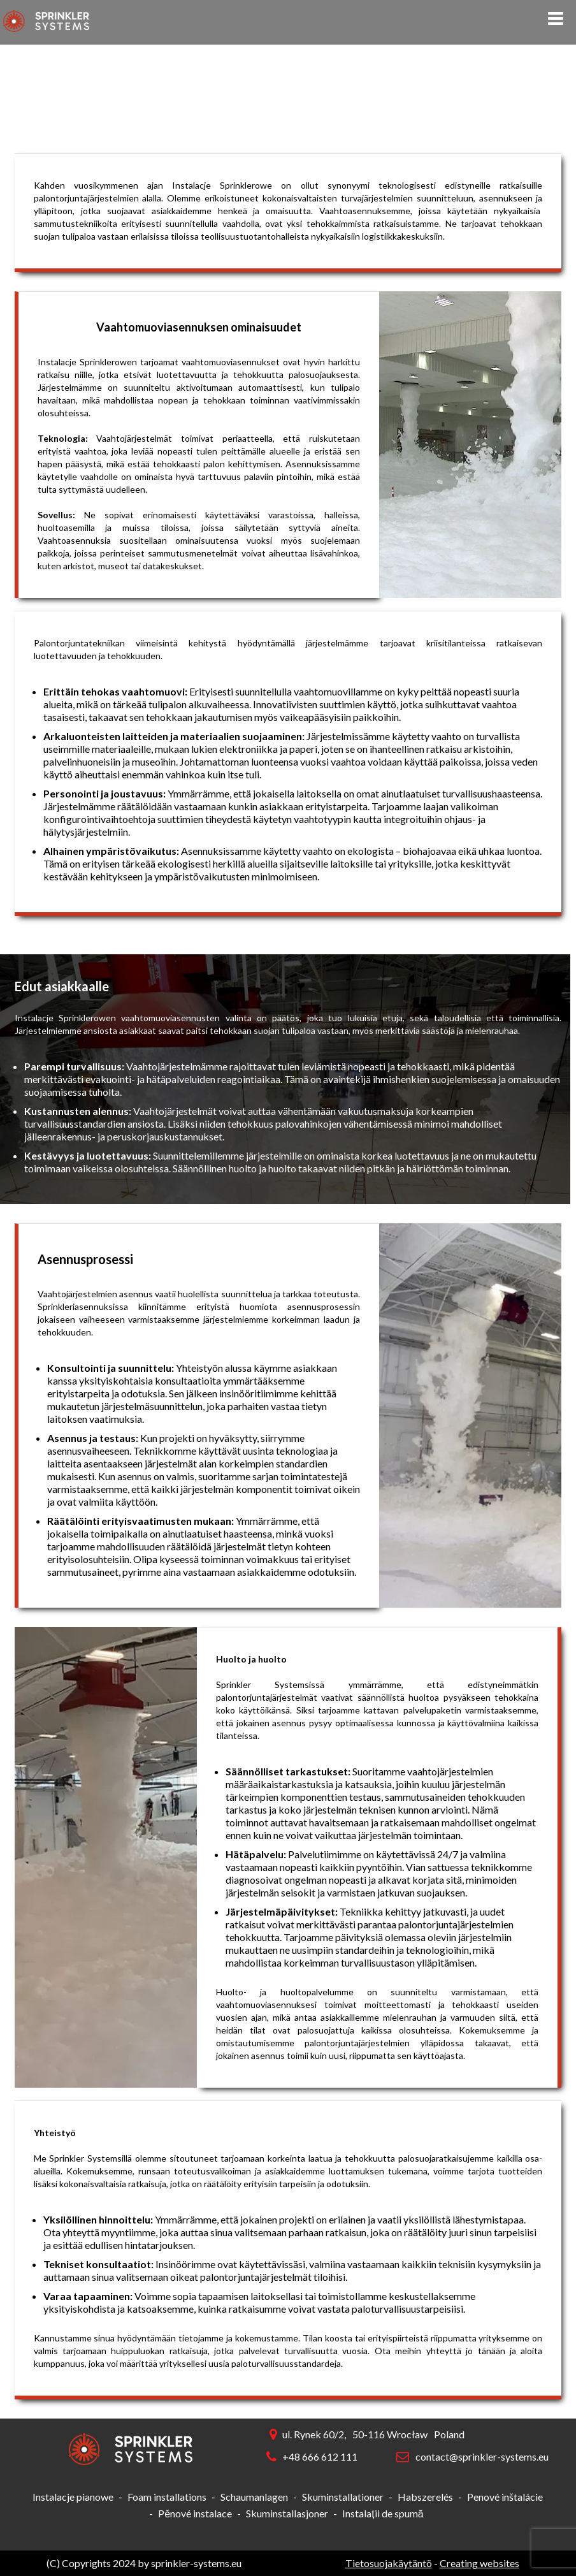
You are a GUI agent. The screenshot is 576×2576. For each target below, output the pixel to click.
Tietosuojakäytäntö (388, 2563)
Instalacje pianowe (72, 2497)
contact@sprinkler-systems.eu (482, 2456)
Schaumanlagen (254, 2497)
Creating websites (479, 2563)
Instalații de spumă (382, 2513)
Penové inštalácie (505, 2497)
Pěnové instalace (195, 2513)
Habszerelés (425, 2497)
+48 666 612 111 (319, 2456)
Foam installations (166, 2497)
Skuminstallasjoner (287, 2513)
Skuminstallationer (343, 2497)
